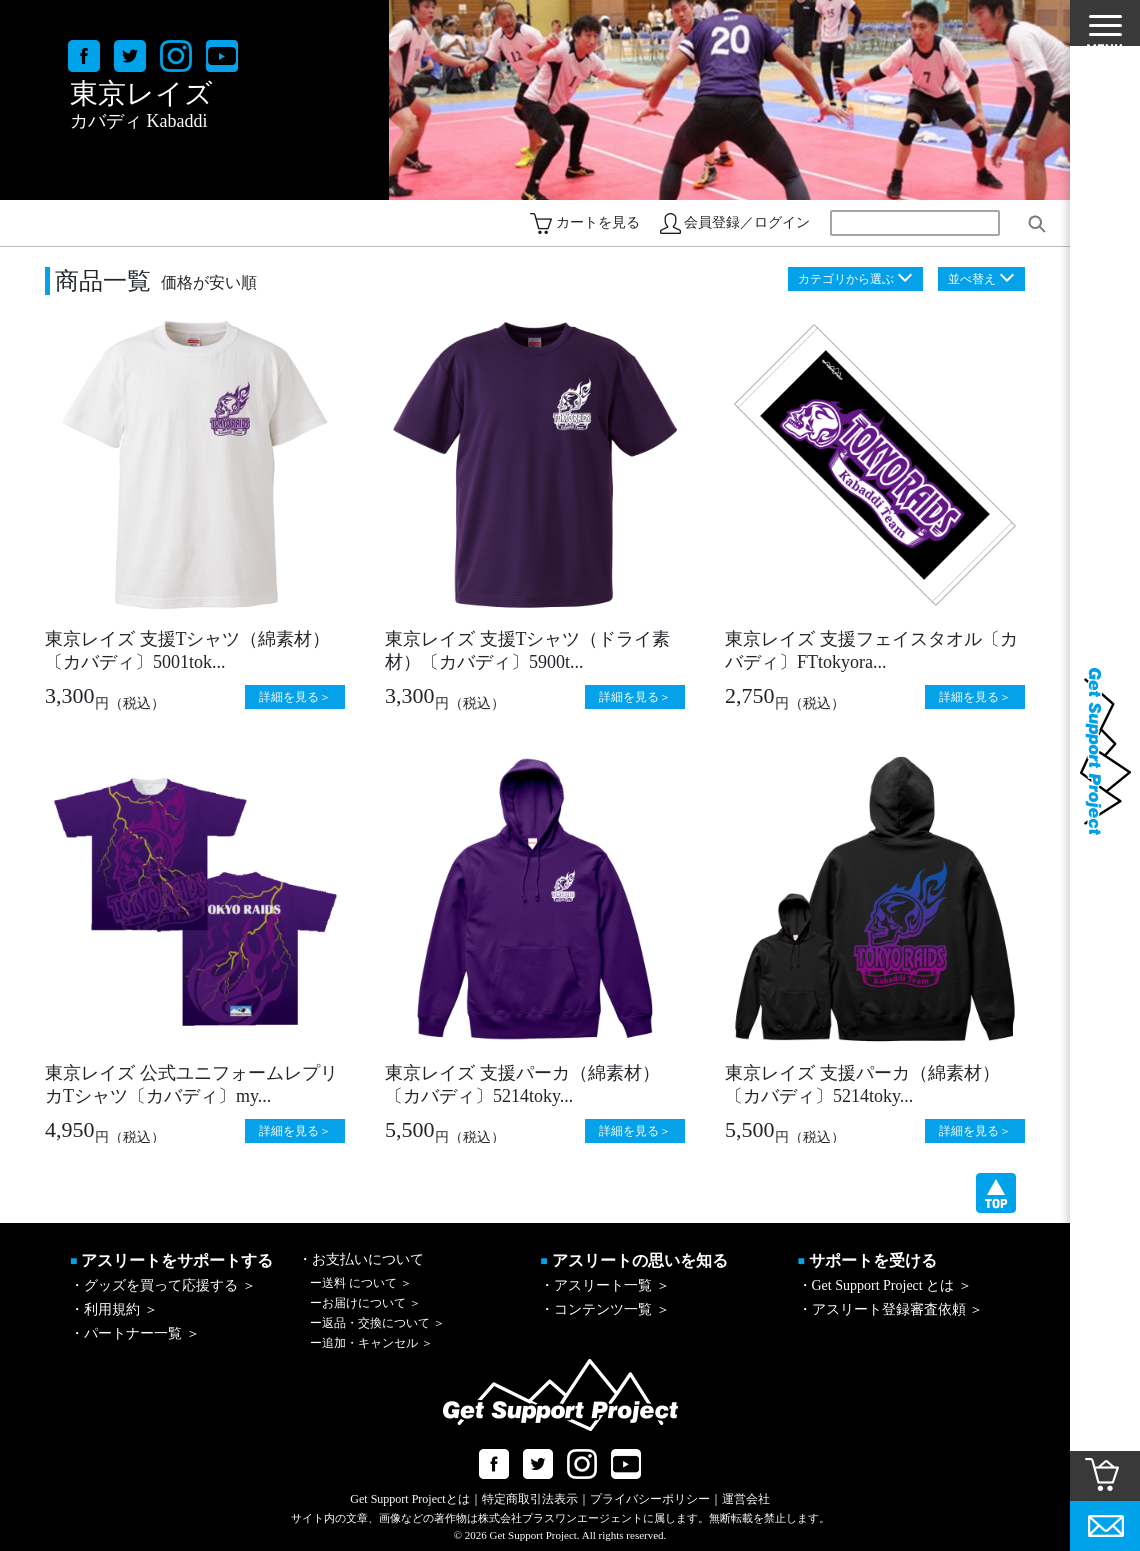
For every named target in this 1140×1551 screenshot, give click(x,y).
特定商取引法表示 (530, 1499)
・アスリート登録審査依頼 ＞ (891, 1309)
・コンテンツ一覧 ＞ (605, 1309)
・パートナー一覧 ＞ (135, 1333)
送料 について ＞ (361, 1283)
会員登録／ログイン (747, 222)
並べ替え (972, 279)
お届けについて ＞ (365, 1303)
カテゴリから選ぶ (846, 279)
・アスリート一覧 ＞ (605, 1285)
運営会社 (746, 1499)
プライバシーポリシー (650, 1499)
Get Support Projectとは (409, 1499)
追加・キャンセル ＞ (371, 1343)
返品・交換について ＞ (377, 1323)
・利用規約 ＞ (114, 1309)
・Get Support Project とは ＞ (885, 1285)
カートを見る (598, 222)
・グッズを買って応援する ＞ (163, 1285)
